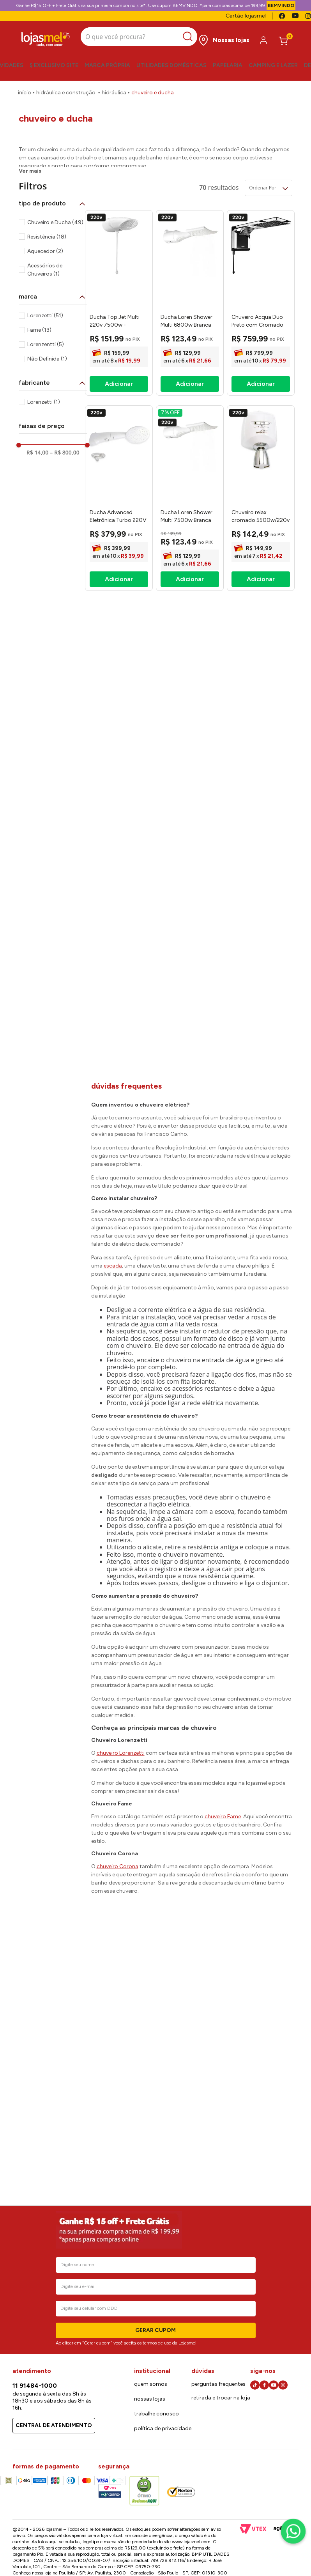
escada (113, 1220)
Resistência (46, 191)
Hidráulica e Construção (65, 87)
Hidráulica (114, 87)
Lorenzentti (45, 298)
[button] (53, 157)
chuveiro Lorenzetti (121, 1707)
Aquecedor (45, 205)
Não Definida (47, 313)
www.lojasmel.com (191, 2541)
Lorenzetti (45, 270)
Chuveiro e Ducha (152, 87)
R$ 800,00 (64, 407)
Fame (39, 284)
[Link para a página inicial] (24, 88)
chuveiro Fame (223, 1770)
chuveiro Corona (117, 1820)
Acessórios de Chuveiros (44, 224)
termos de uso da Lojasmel (169, 2343)
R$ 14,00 (37, 407)
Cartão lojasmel (246, 15)
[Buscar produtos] (181, 35)
